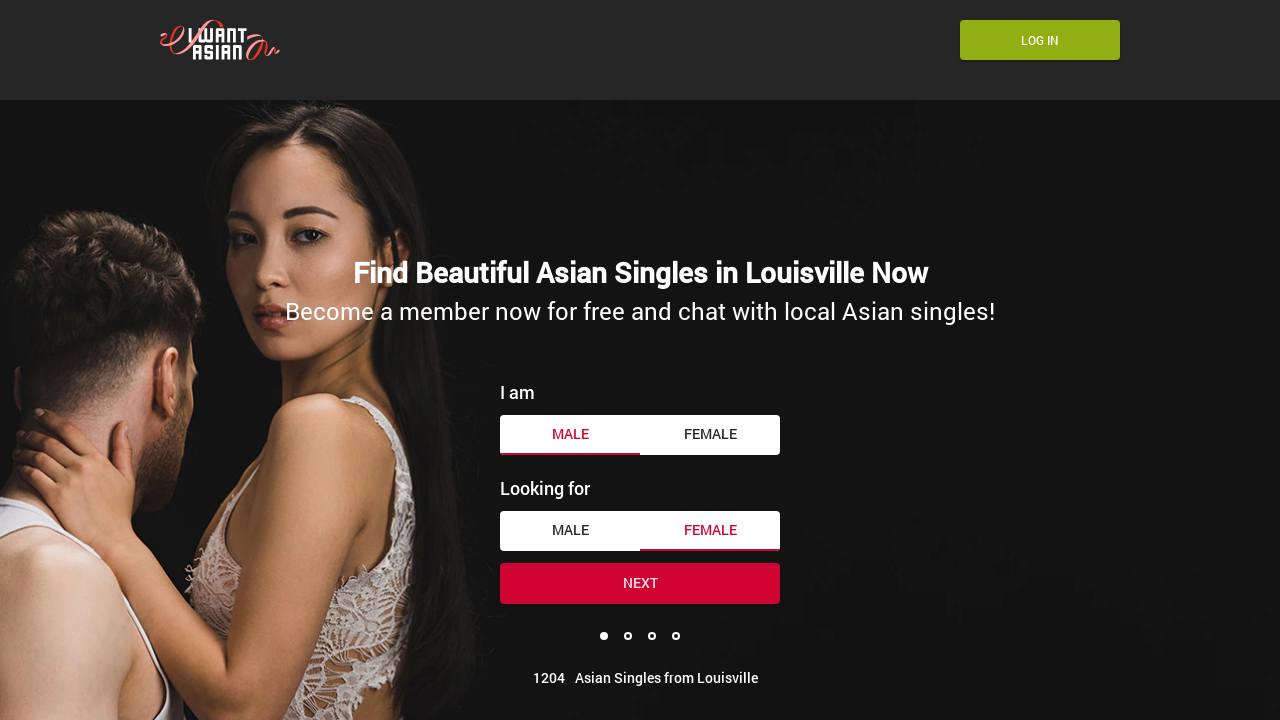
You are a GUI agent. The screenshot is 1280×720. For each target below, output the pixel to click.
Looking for (545, 488)
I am (517, 392)
